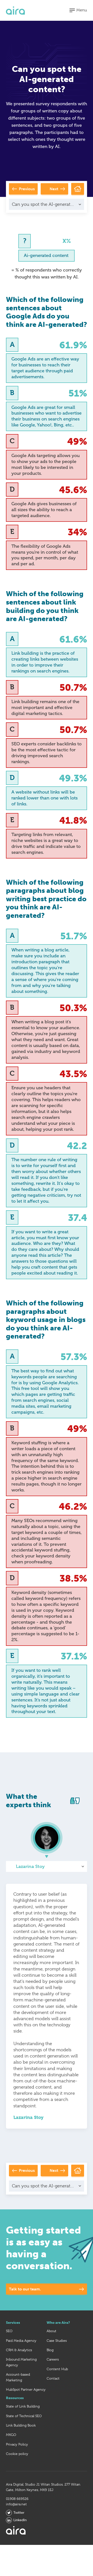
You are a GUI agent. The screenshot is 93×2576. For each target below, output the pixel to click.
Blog (50, 2350)
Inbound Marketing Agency (21, 2362)
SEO (9, 2331)
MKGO (11, 2435)
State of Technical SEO (24, 2416)
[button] (78, 10)
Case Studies (57, 2341)
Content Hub (57, 2369)
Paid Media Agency (21, 2341)
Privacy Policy (17, 2444)
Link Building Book (21, 2425)
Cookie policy (17, 2454)
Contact (53, 2378)
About (51, 2331)
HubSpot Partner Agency (26, 2389)
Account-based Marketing (18, 2377)
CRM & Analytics (19, 2350)
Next (54, 189)
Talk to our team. (25, 2289)
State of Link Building (23, 2406)
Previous (27, 189)
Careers (53, 2359)
